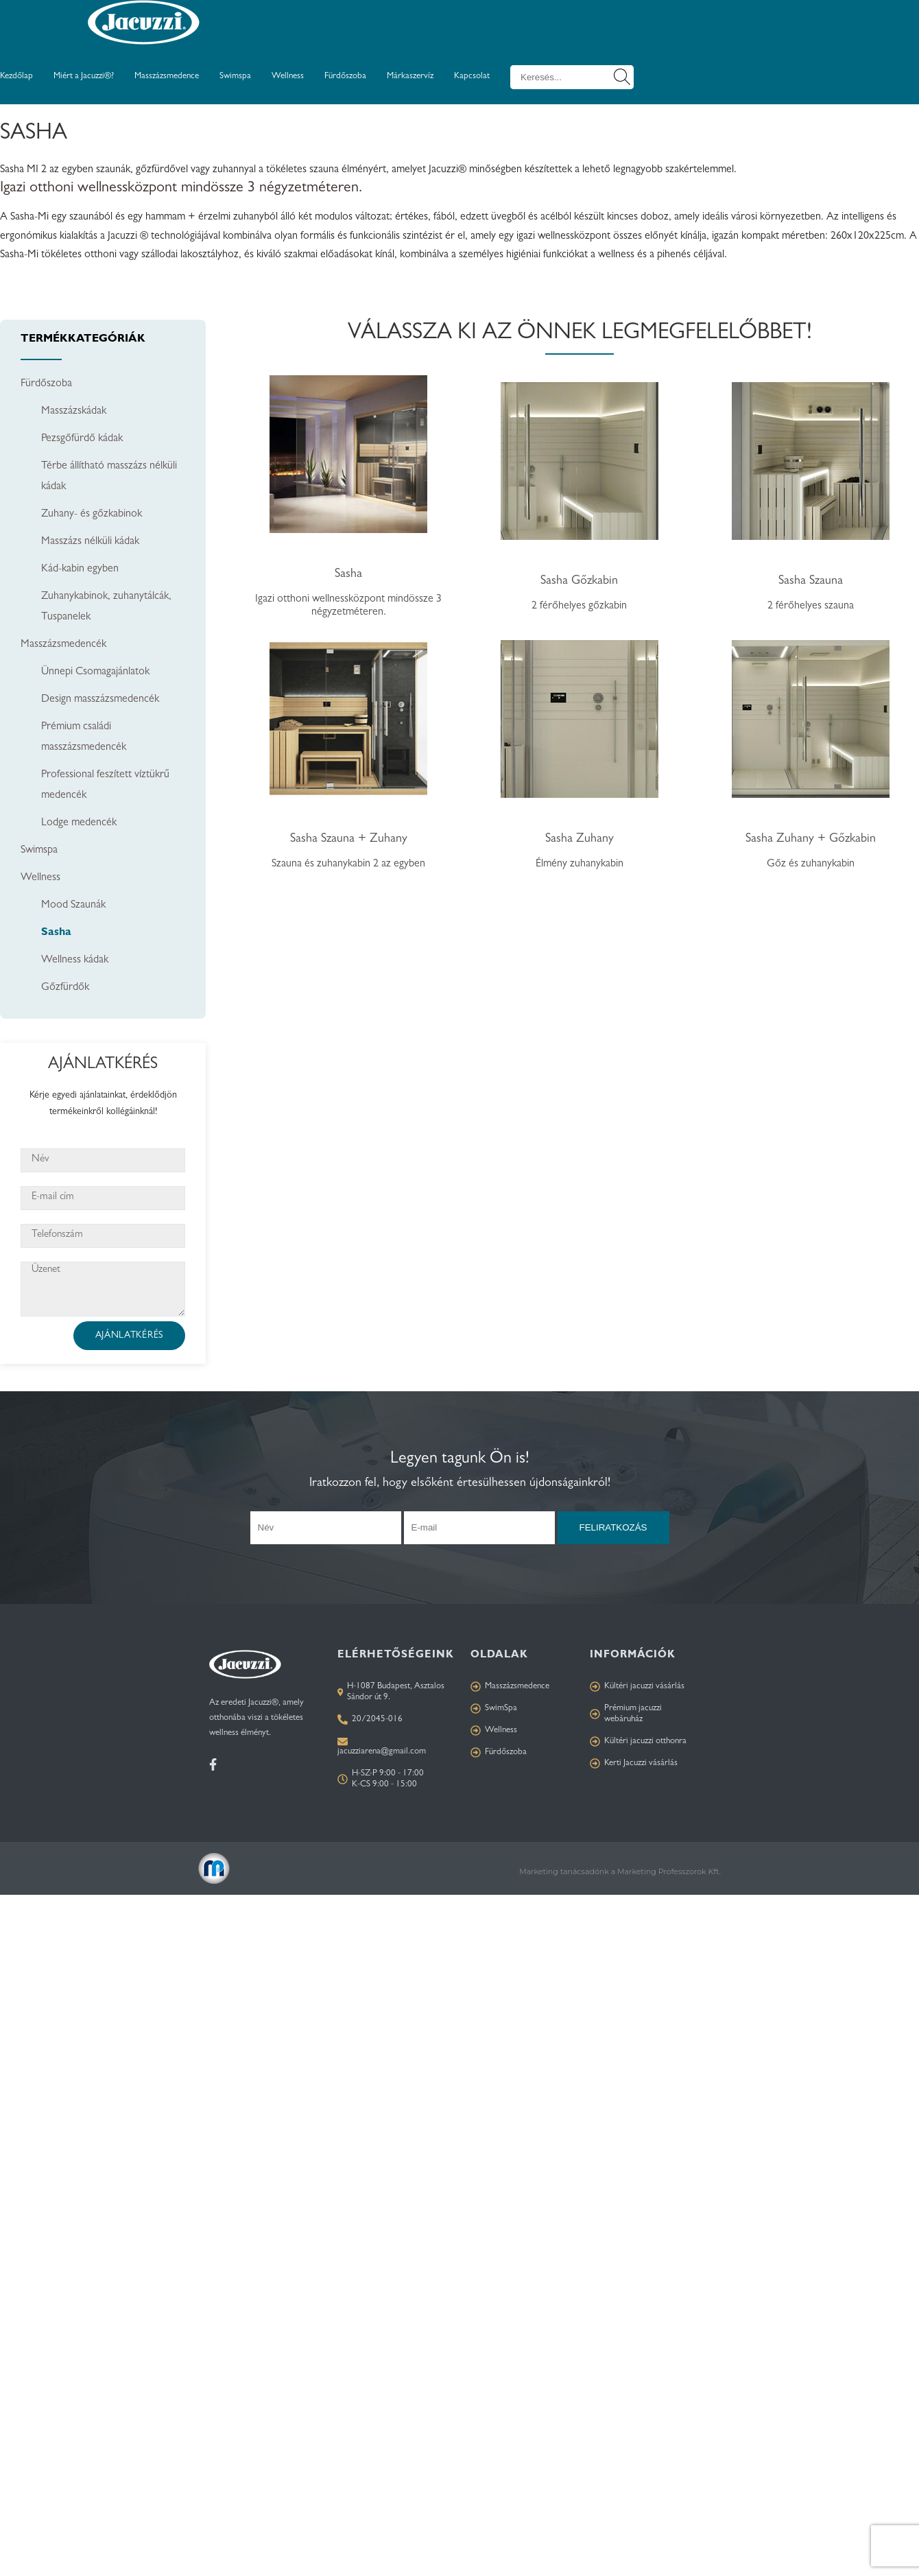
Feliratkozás (613, 1527)
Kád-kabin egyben (80, 569)
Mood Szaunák (73, 905)
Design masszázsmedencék (100, 699)
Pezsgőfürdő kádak (82, 439)
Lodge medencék (79, 823)
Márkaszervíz (410, 76)
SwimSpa (493, 1708)
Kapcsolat (472, 76)
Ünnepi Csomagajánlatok (95, 672)
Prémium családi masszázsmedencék (83, 737)
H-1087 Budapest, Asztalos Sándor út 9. (390, 1692)
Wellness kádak (74, 960)
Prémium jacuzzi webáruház (626, 1714)
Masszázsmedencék (63, 644)
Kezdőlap (16, 76)
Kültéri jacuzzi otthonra (638, 1741)
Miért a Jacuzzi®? (83, 76)
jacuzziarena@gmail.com (381, 1751)
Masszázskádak (73, 411)
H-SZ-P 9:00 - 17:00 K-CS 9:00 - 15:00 (380, 1779)
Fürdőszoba (345, 76)
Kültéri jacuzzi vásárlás (637, 1686)
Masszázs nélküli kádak (90, 541)
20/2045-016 (370, 1719)
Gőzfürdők (65, 987)
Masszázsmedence (166, 76)
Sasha (56, 932)
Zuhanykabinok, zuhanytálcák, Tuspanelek (106, 607)
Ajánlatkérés (129, 1335)
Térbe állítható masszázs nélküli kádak (109, 477)
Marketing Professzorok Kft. (669, 1871)
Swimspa (235, 76)
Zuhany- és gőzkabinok (91, 514)
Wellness (288, 76)
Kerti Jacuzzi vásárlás (634, 1763)
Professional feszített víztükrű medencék (105, 785)
